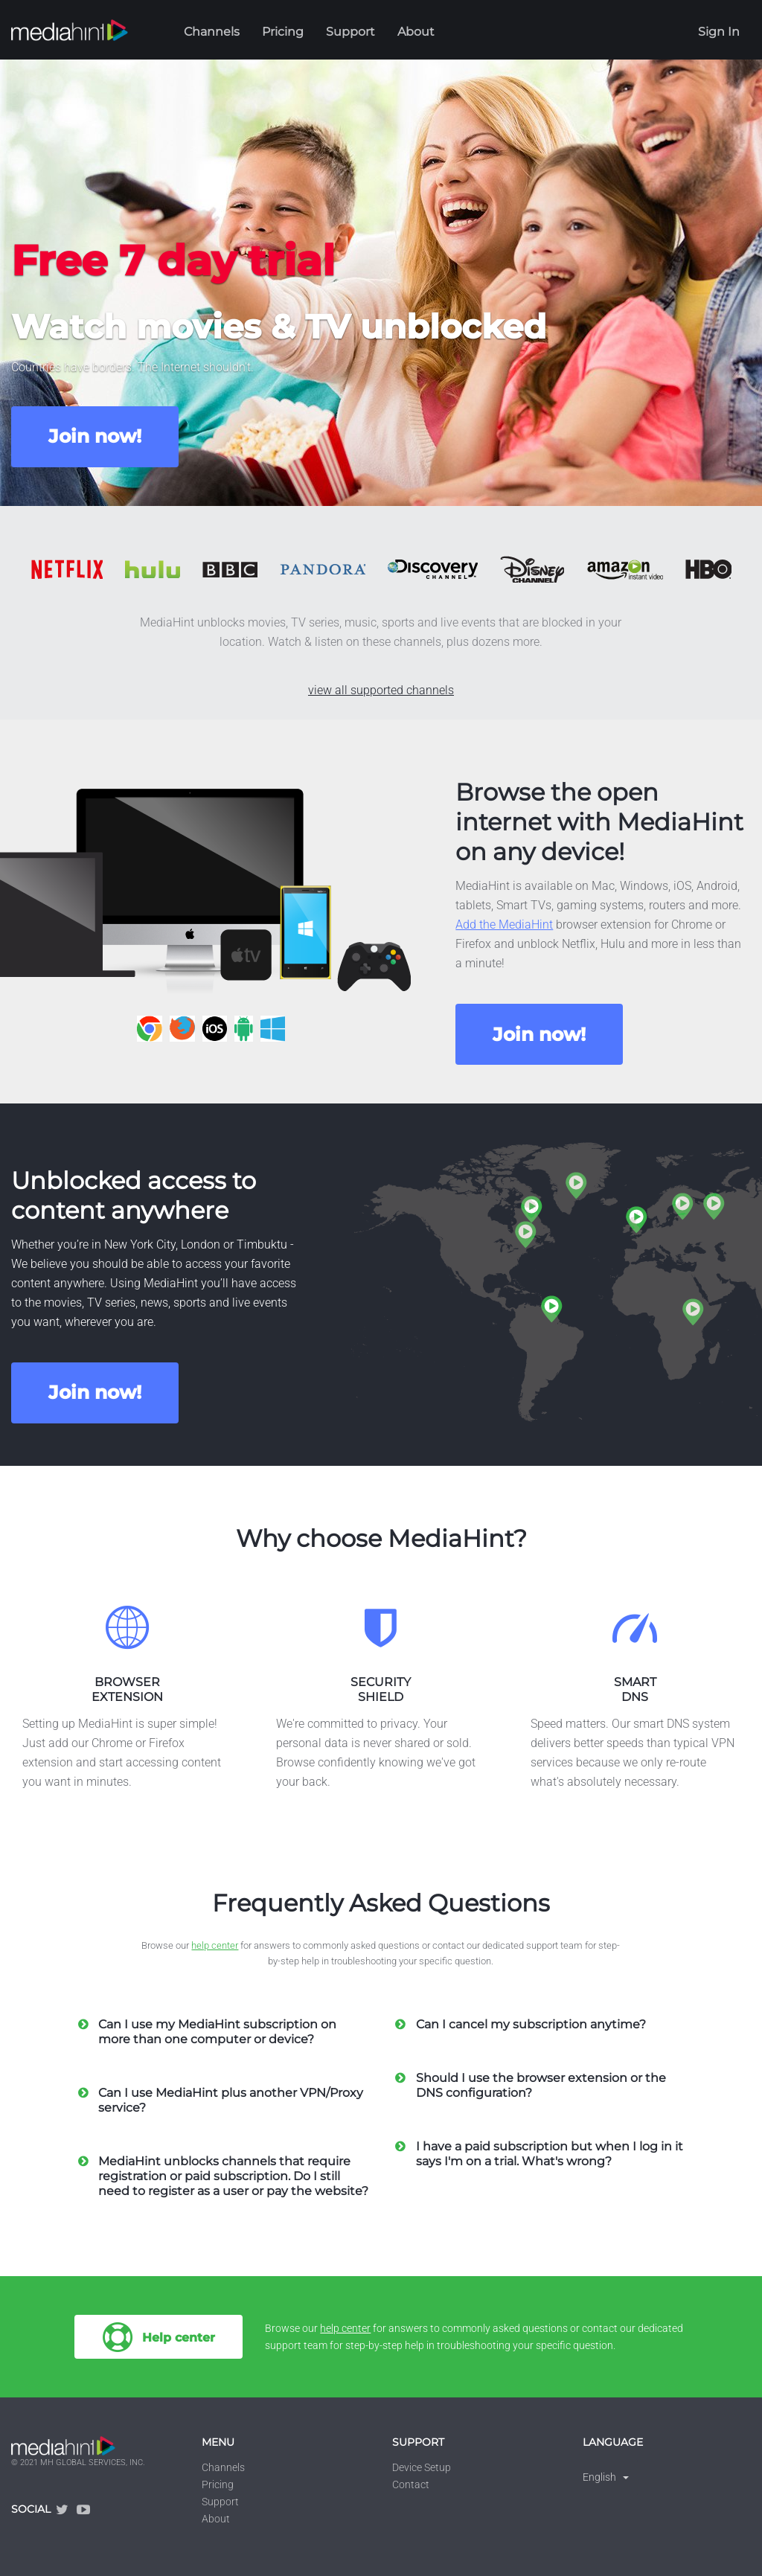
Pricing (283, 32)
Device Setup (421, 2467)
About (416, 32)
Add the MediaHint (504, 924)
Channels (212, 32)
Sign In (719, 32)
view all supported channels (381, 690)
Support (350, 32)
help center (214, 1945)
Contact (410, 2484)
